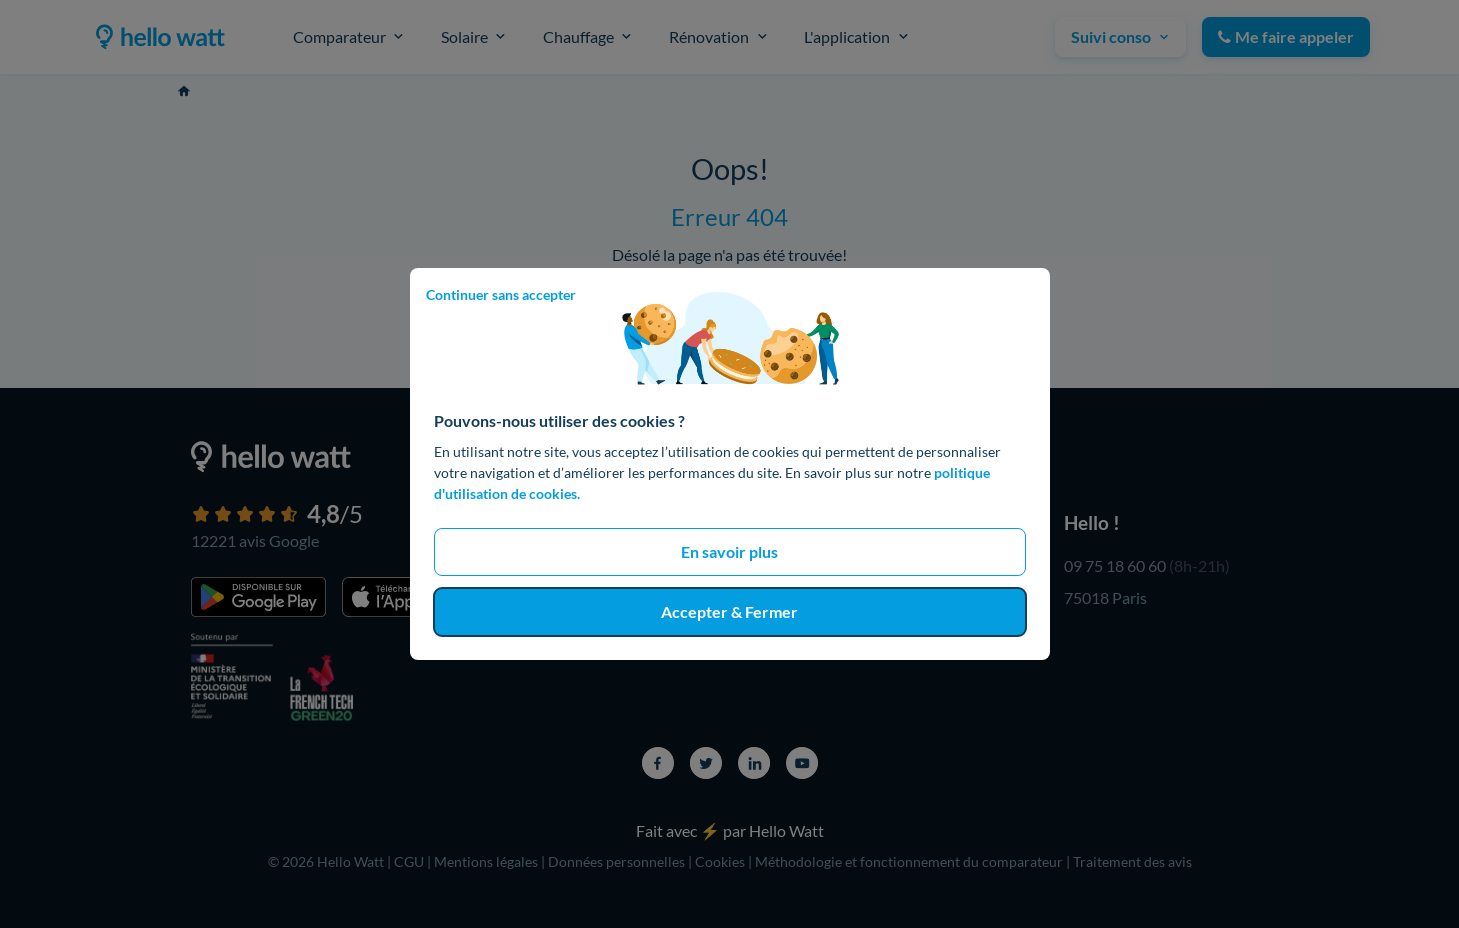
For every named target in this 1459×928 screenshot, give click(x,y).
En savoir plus (729, 551)
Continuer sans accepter (501, 294)
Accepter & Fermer (729, 611)
